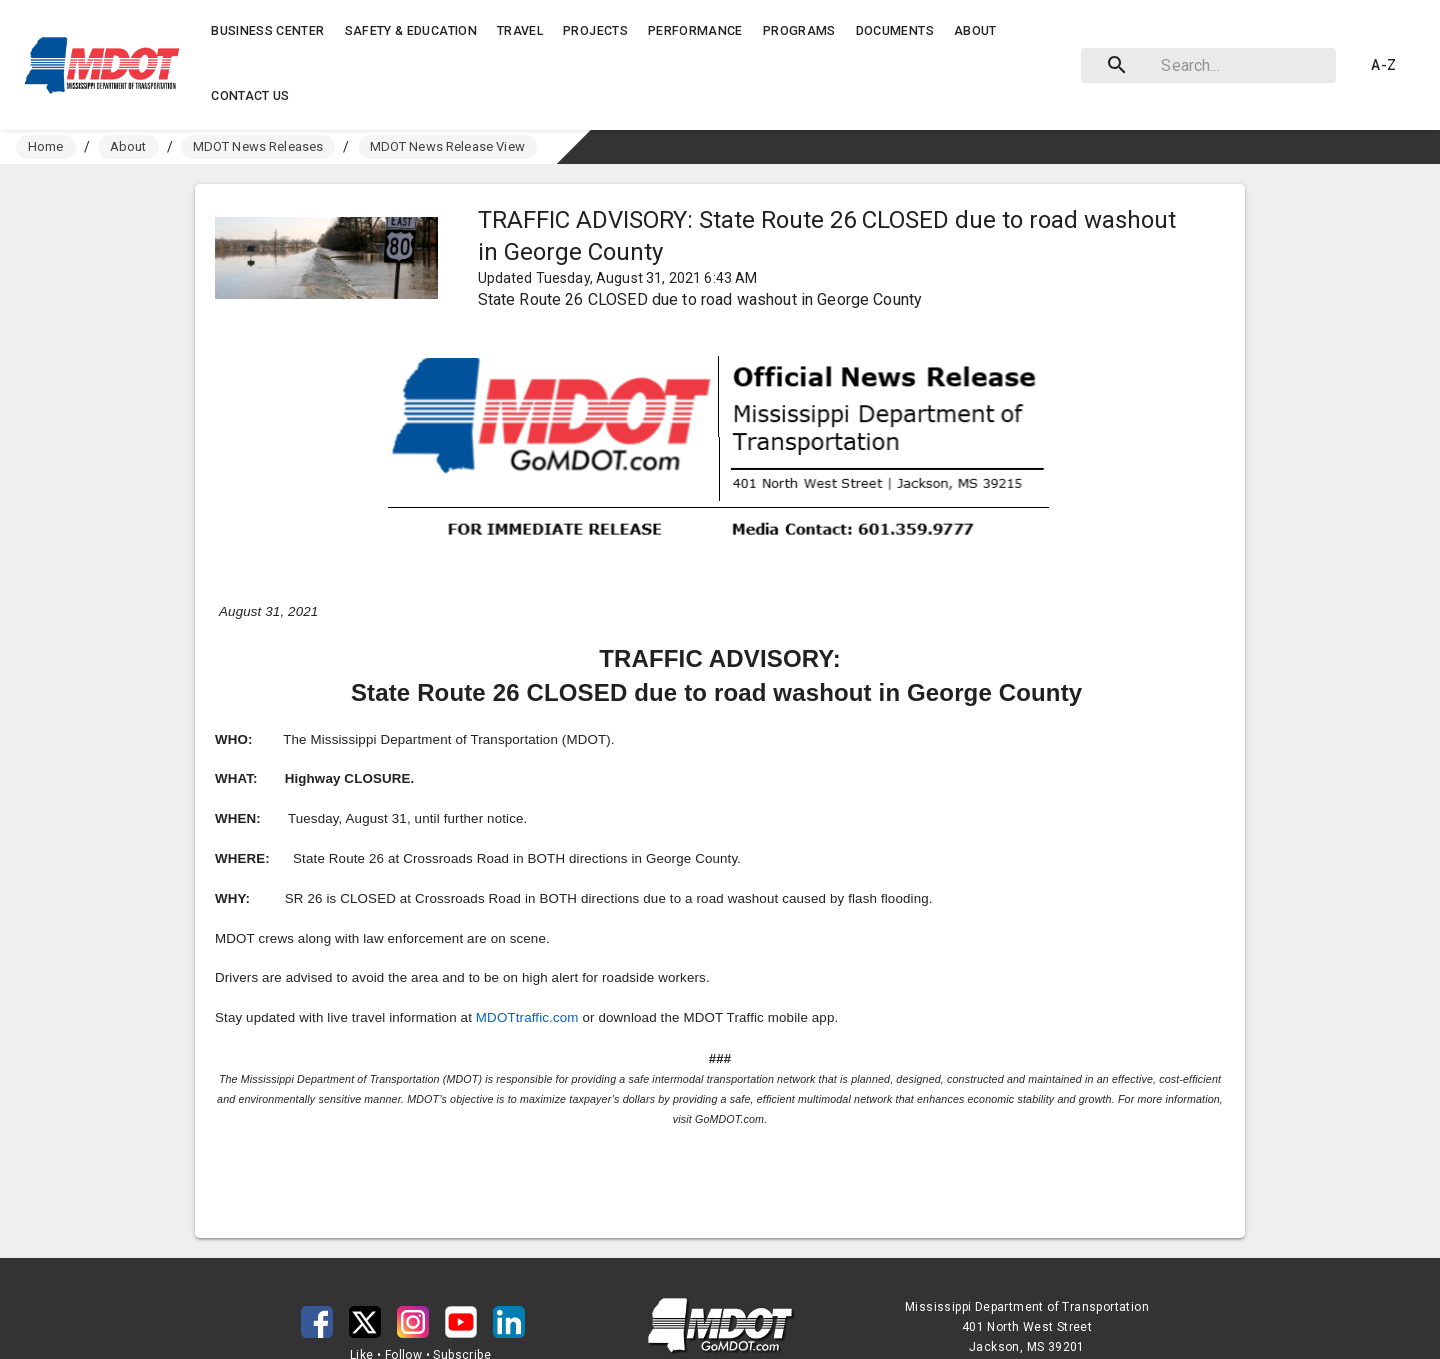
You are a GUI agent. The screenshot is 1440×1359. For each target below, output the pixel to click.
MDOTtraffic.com (527, 1017)
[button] (107, 65)
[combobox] (1204, 65)
